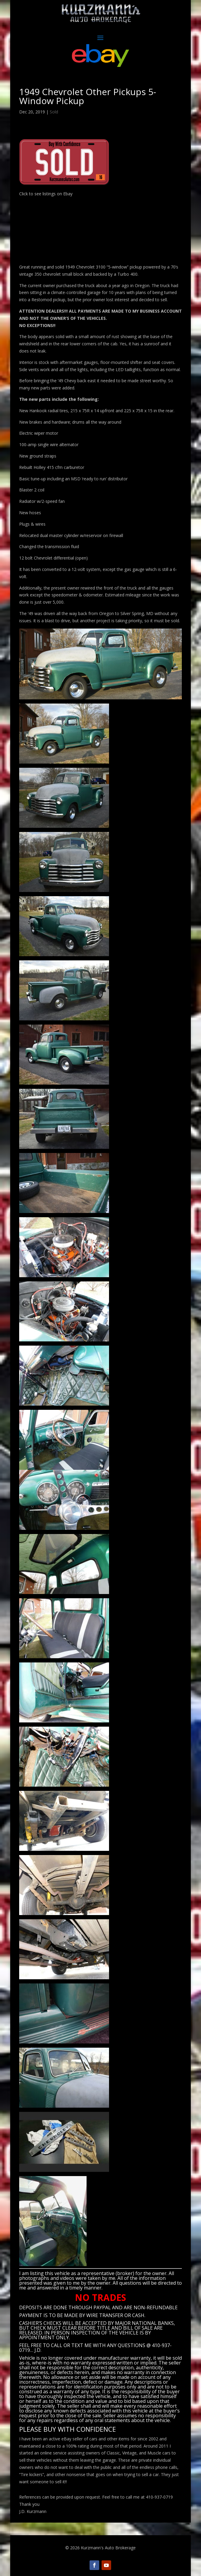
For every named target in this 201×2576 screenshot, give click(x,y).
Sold (54, 112)
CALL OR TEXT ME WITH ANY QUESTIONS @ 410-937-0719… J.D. (95, 2347)
